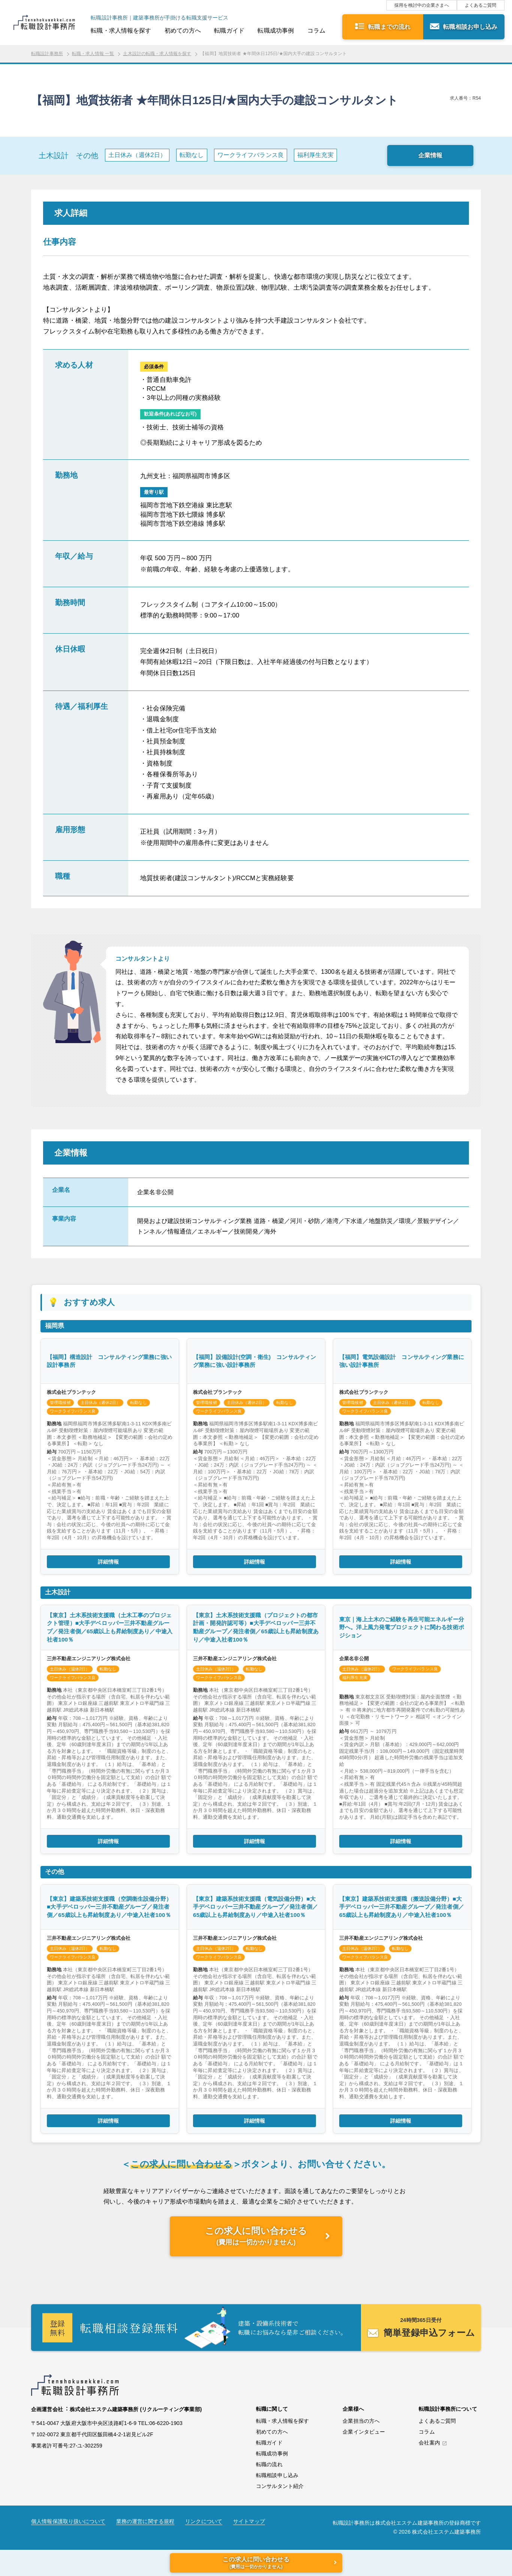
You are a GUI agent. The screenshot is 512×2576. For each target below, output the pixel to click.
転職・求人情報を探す (121, 30)
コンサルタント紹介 (280, 2486)
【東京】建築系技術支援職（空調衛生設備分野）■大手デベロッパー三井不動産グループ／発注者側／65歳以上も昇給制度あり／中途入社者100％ (109, 1907)
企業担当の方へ (361, 2421)
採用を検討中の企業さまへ (421, 5)
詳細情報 (108, 1562)
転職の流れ (269, 2464)
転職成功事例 (275, 30)
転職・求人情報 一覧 (93, 53)
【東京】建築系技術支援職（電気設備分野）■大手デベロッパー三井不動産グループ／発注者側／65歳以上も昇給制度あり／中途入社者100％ (255, 1907)
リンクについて (203, 2521)
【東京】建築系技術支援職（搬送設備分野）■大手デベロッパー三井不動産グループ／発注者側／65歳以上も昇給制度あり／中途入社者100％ (401, 1907)
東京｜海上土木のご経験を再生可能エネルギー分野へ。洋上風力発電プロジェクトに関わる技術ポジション (401, 1627)
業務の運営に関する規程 (145, 2521)
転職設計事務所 (47, 53)
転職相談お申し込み (470, 27)
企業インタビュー (364, 2431)
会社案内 (429, 2443)
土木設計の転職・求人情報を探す (157, 53)
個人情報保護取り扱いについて (68, 2521)
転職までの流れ (389, 27)
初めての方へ (183, 30)
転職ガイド (229, 30)
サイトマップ (249, 2521)
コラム (316, 30)
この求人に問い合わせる (256, 2236)
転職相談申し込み (277, 2475)
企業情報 (430, 155)
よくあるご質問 (481, 5)
